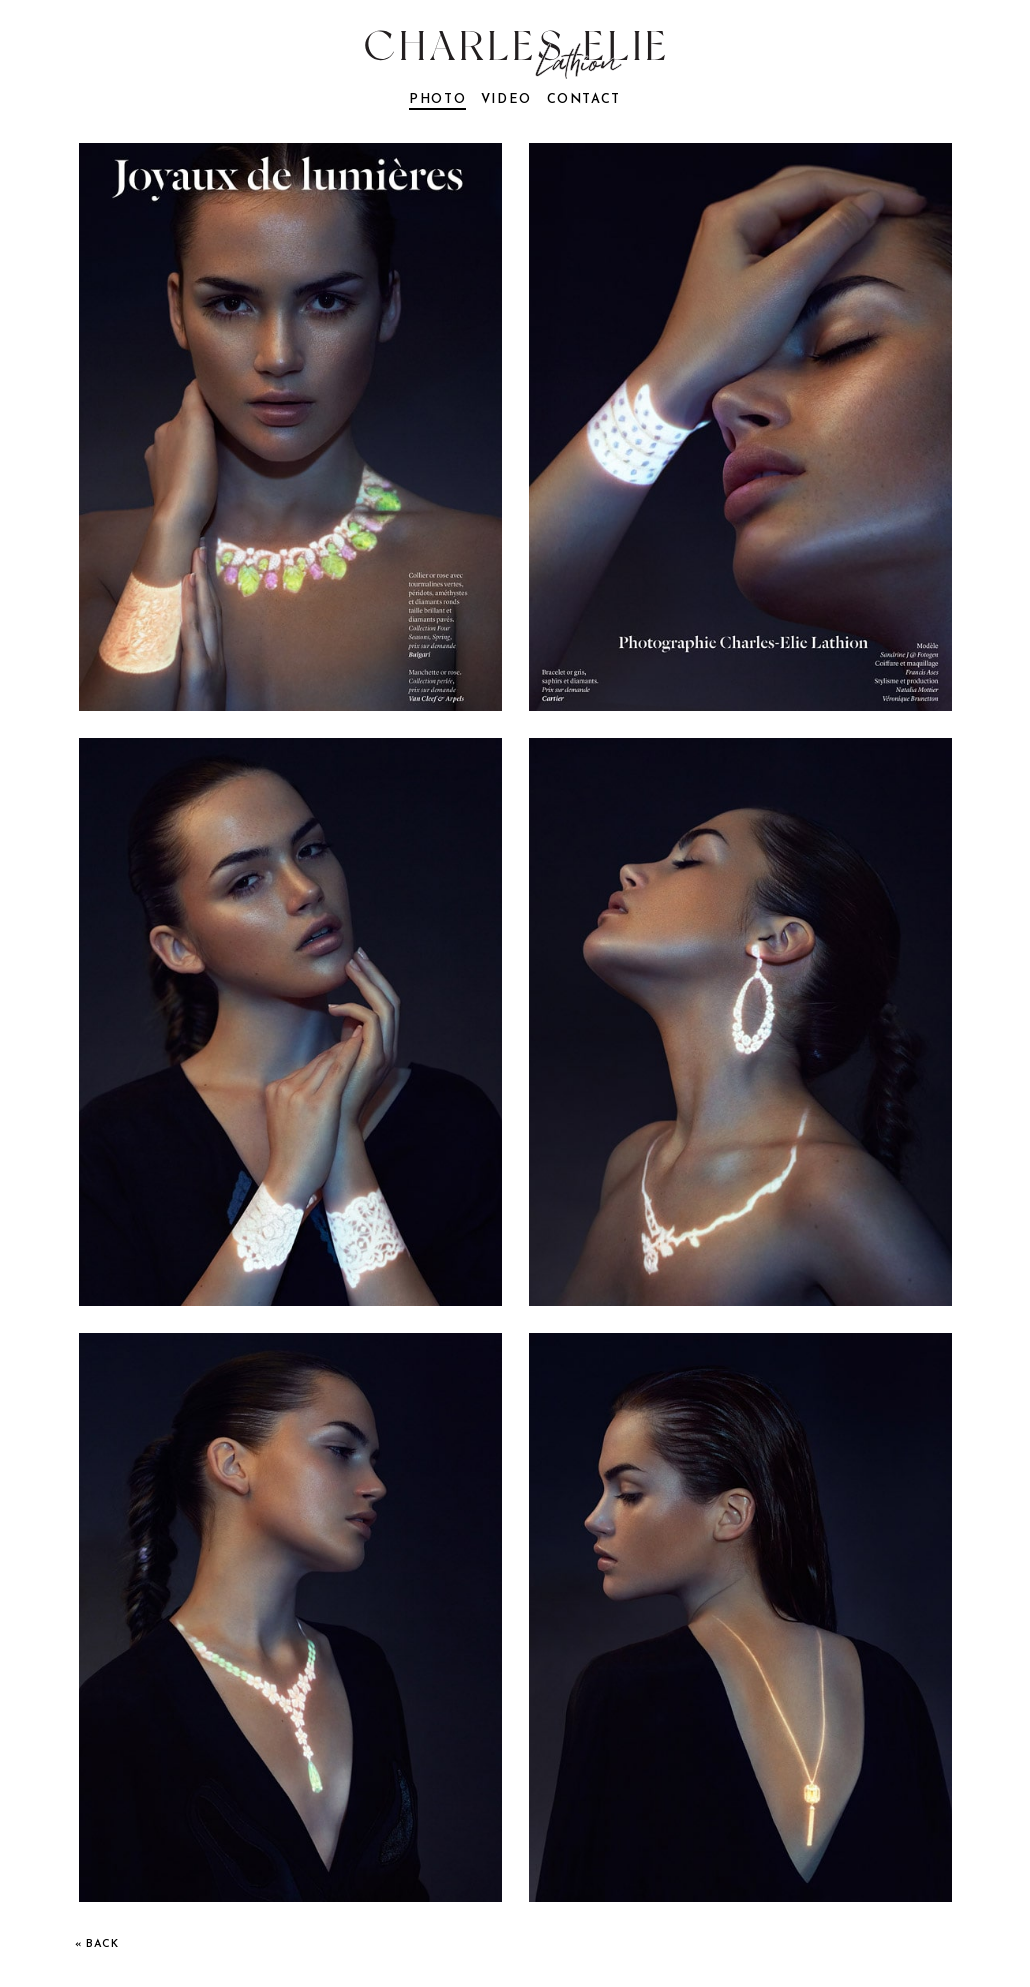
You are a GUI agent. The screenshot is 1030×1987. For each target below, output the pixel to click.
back (102, 1944)
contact (584, 99)
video (506, 99)
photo (437, 99)
